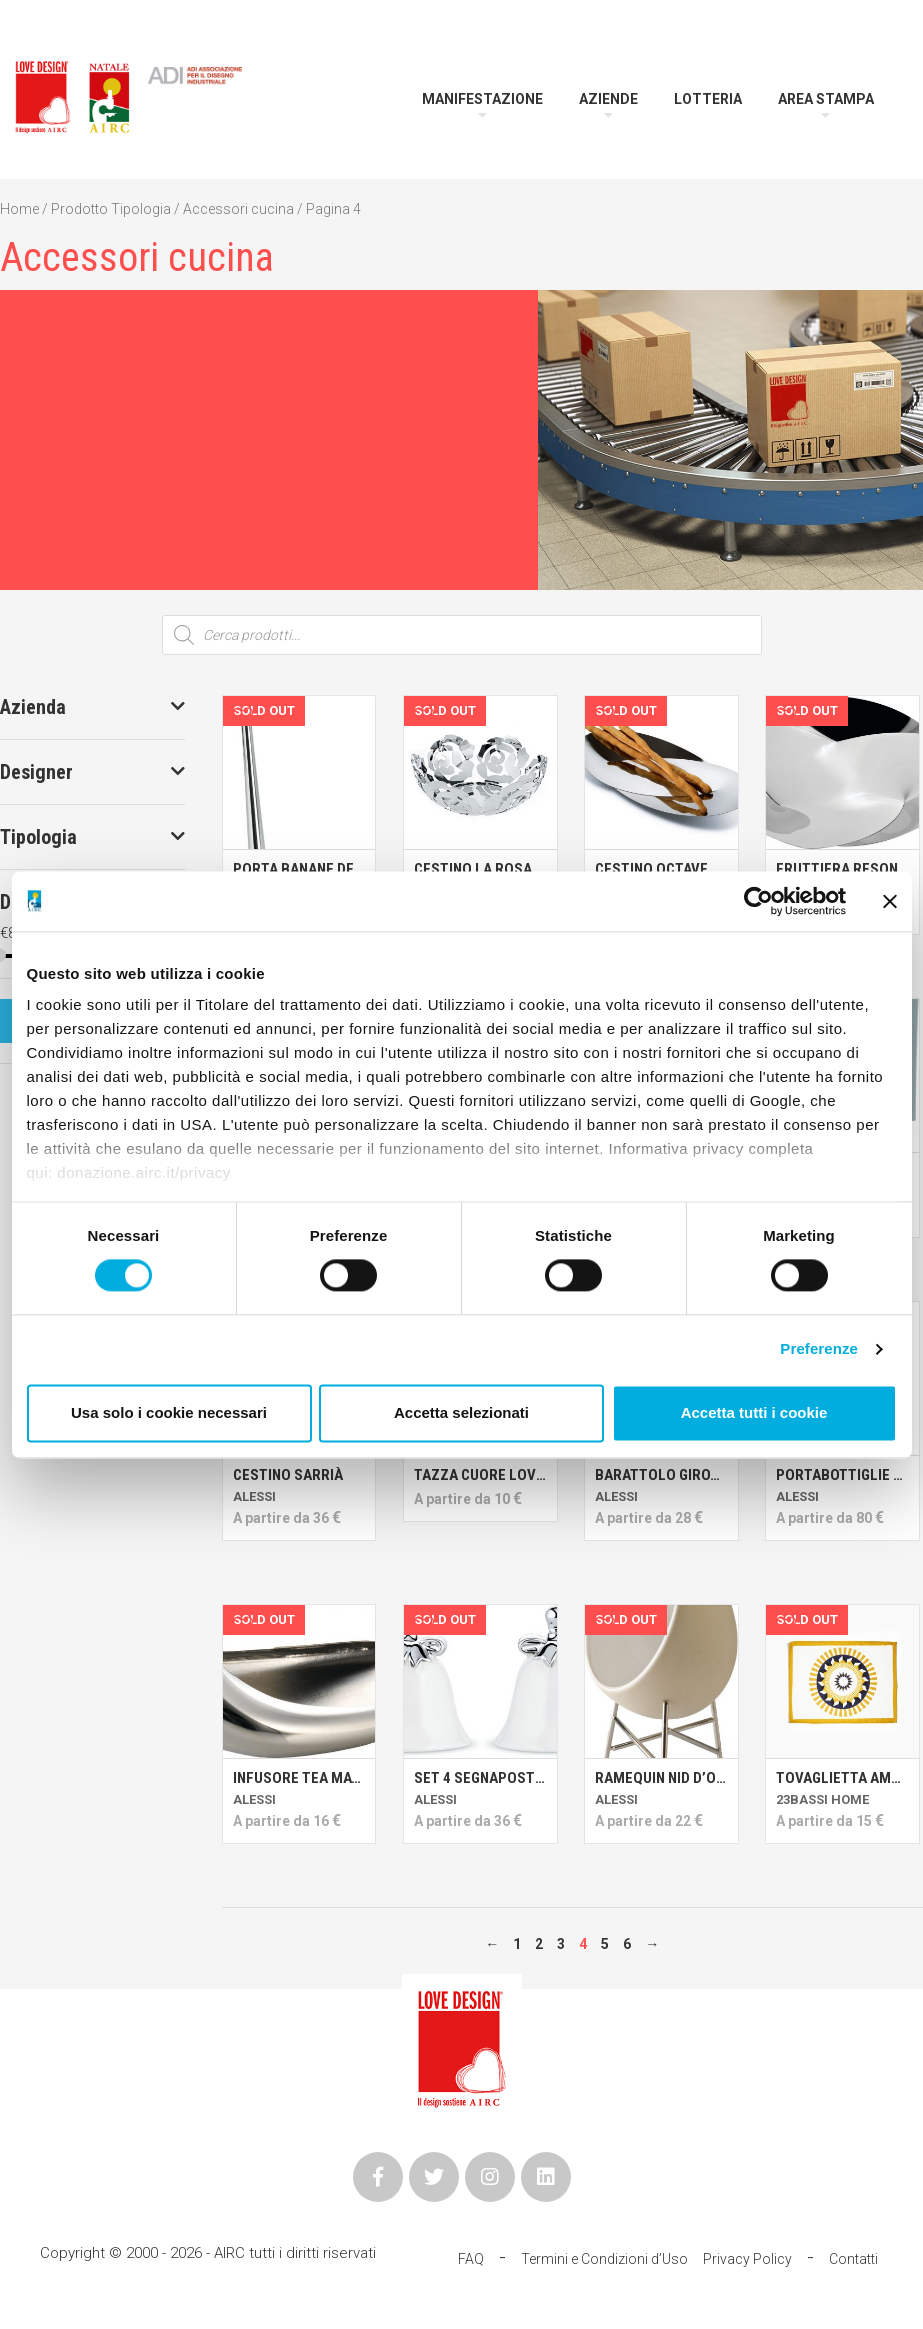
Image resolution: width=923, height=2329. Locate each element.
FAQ (471, 2259)
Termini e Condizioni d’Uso (604, 2259)
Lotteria (708, 99)
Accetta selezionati (461, 1412)
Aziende (608, 99)
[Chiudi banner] (890, 901)
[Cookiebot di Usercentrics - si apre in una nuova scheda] (758, 901)
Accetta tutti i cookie (754, 1412)
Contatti (853, 2259)
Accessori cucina (238, 209)
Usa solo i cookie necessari (169, 1412)
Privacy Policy (747, 2259)
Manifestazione (482, 99)
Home (19, 209)
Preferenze (819, 1349)
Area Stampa (826, 99)
